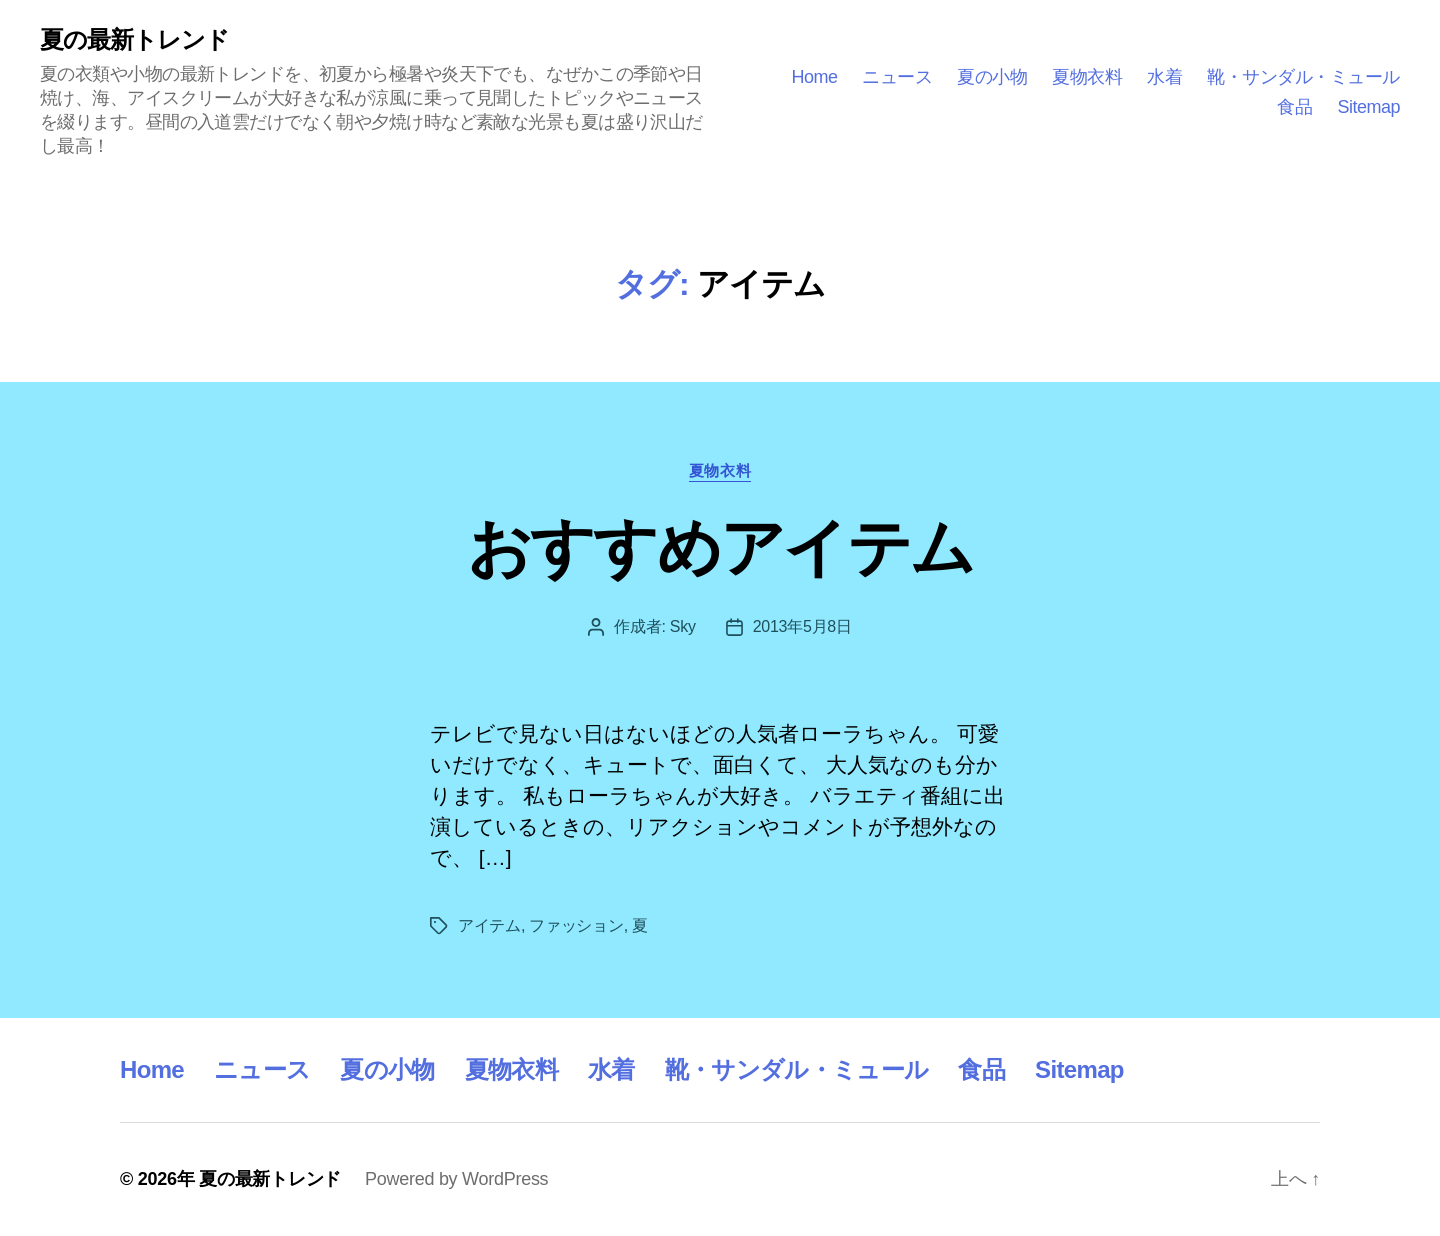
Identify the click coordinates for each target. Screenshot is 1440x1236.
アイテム (489, 925)
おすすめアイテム (720, 548)
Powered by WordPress (456, 1179)
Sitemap (1368, 107)
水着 (1164, 77)
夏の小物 (992, 77)
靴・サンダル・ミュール (1303, 77)
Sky (683, 626)
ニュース (897, 77)
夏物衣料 (1087, 77)
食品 (1294, 107)
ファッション (576, 925)
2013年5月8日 (802, 626)
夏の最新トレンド (134, 40)
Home (814, 77)
